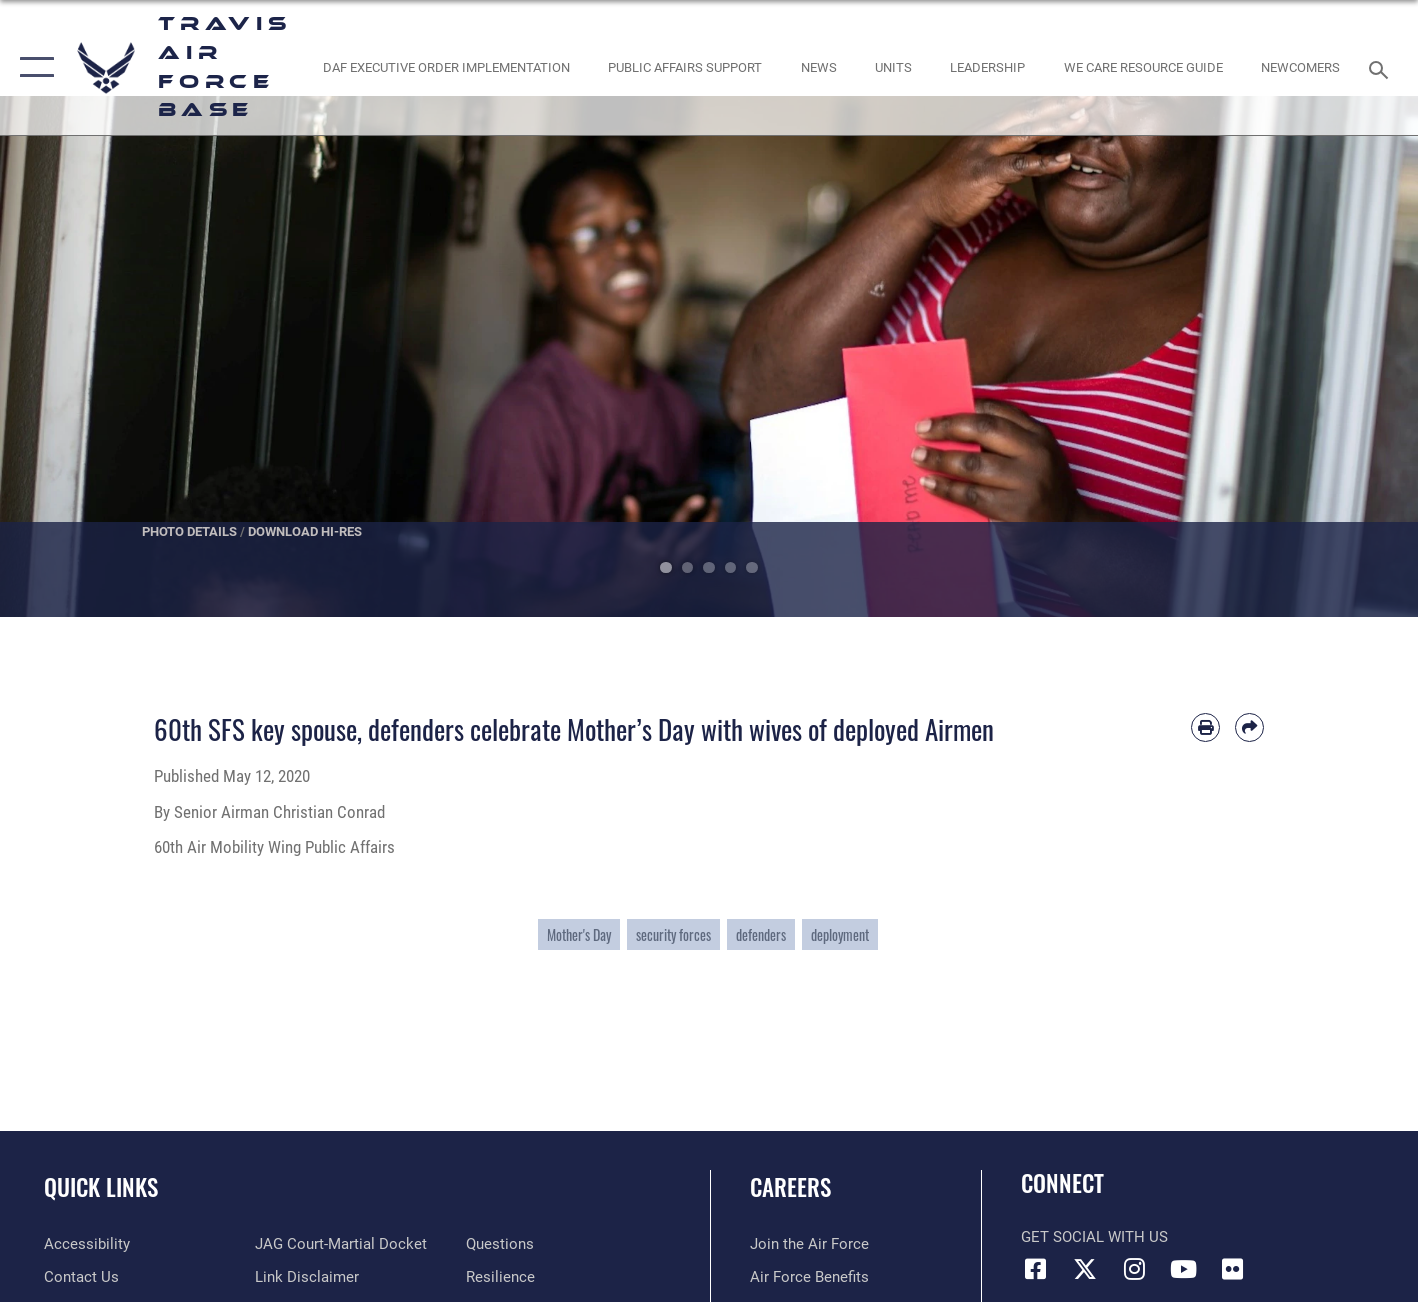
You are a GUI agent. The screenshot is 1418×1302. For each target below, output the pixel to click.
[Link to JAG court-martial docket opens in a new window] (341, 1244)
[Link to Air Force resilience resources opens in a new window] (500, 1277)
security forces (673, 934)
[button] (32, 67)
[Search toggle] (1381, 68)
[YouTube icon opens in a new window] (1183, 1269)
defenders (761, 934)
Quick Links (101, 1187)
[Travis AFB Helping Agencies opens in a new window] (1143, 67)
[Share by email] (1249, 727)
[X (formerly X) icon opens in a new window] (1085, 1269)
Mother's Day (579, 934)
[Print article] (1205, 727)
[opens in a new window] (87, 1244)
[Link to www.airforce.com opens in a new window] (809, 1244)
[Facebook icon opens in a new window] (1036, 1269)
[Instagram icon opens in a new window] (1134, 1269)
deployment (840, 934)
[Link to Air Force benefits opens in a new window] (809, 1277)
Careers (790, 1187)
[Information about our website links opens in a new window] (307, 1277)
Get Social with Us (1094, 1237)
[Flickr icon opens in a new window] (1232, 1269)
